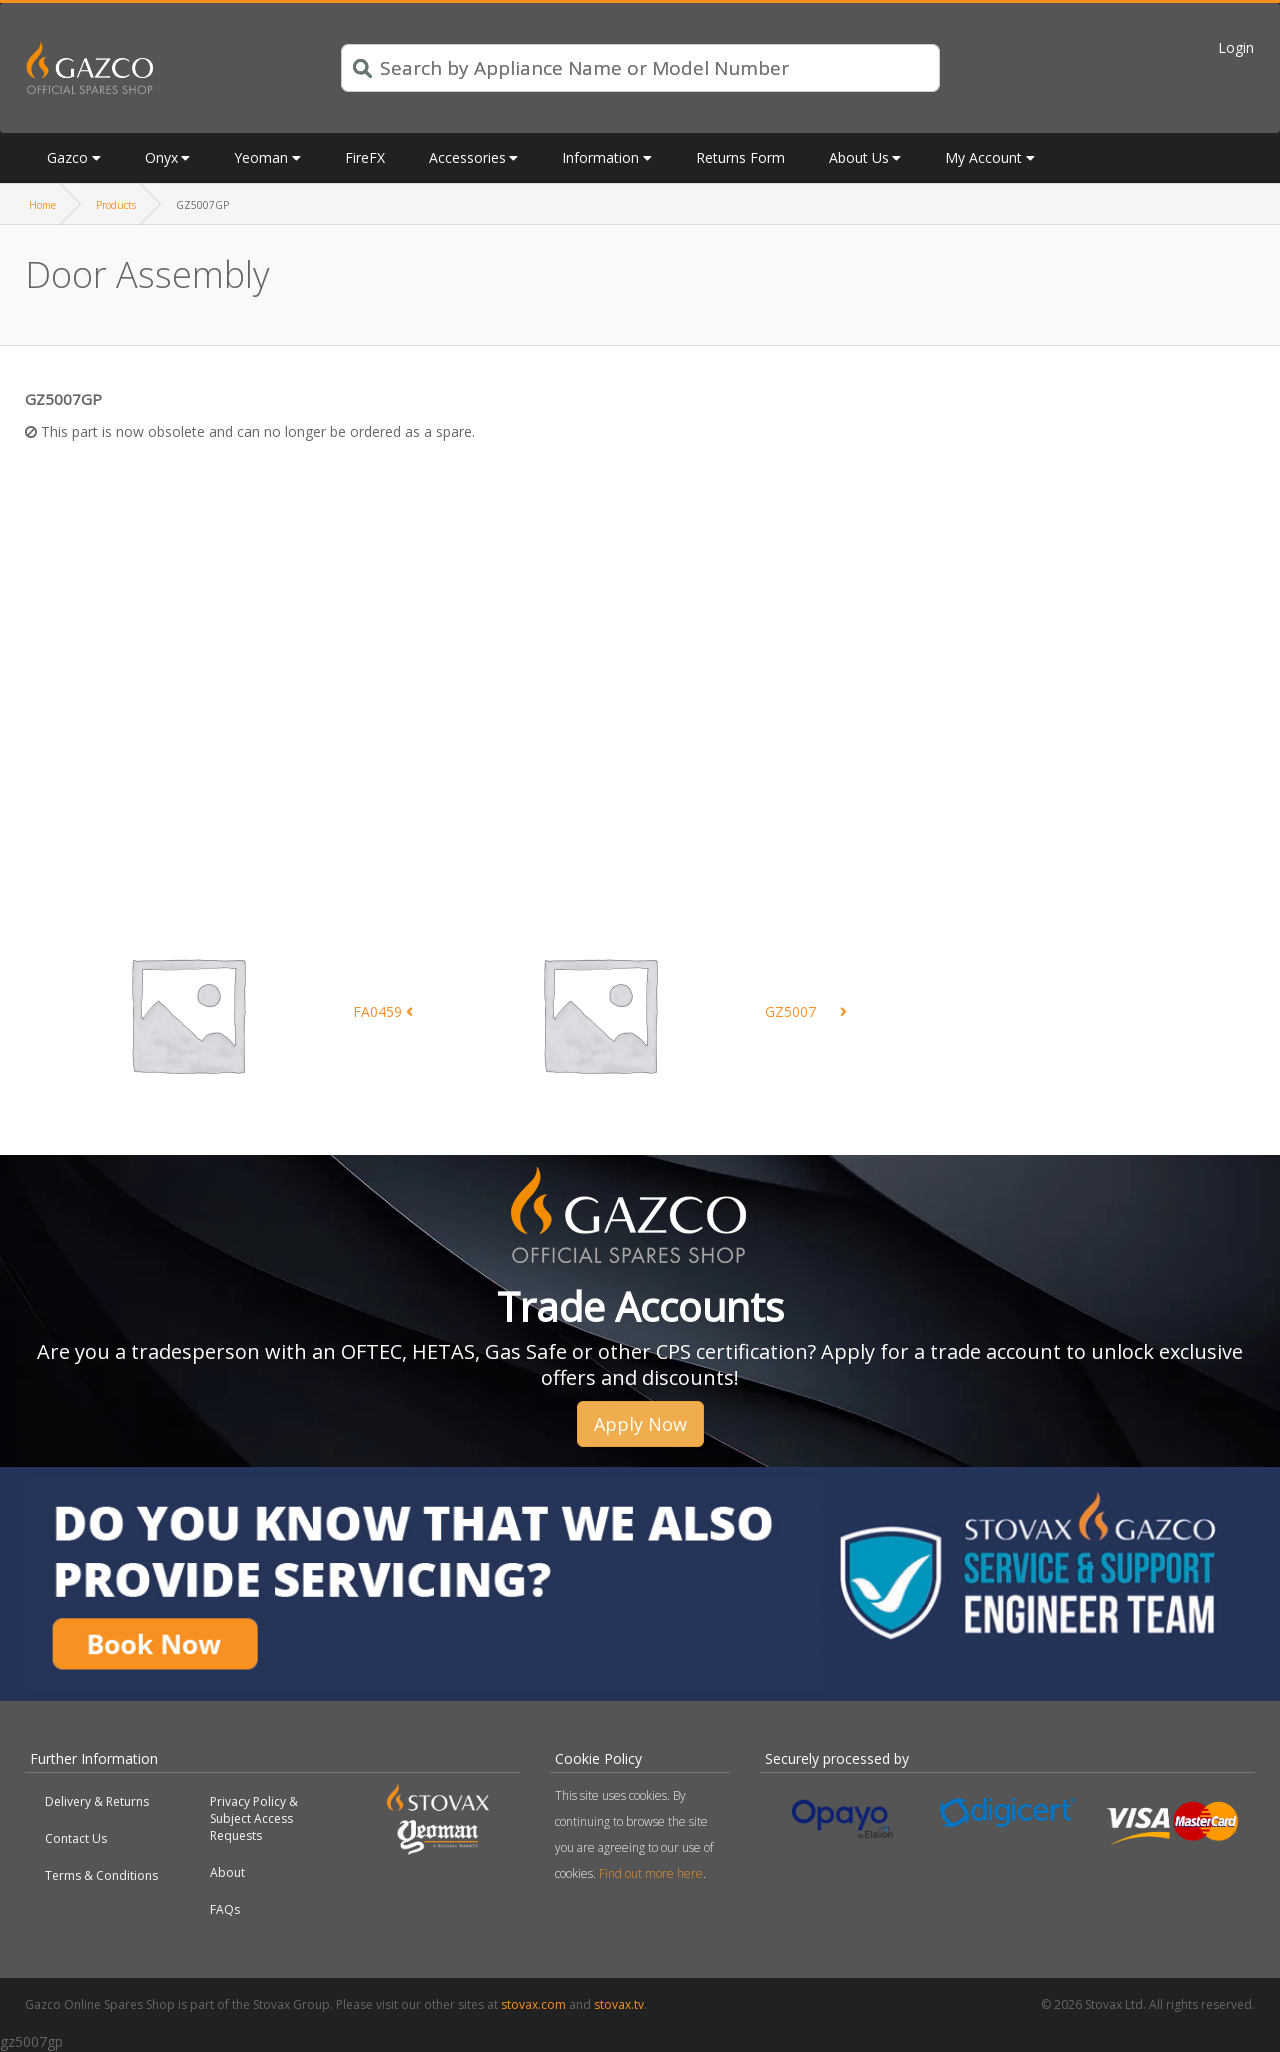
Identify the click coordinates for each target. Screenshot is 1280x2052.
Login (1236, 47)
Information (600, 157)
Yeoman (261, 157)
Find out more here (651, 1873)
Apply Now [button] (640, 1424)
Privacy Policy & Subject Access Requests (254, 1818)
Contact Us (76, 1838)
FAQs (225, 1909)
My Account (983, 157)
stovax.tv (619, 2004)
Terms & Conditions (101, 1875)
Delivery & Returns (97, 1801)
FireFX (365, 157)
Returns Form (740, 157)
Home (42, 205)
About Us (859, 157)
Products (116, 205)
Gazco (67, 157)
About (227, 1872)
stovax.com (533, 2004)
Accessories (467, 157)
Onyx (161, 157)
